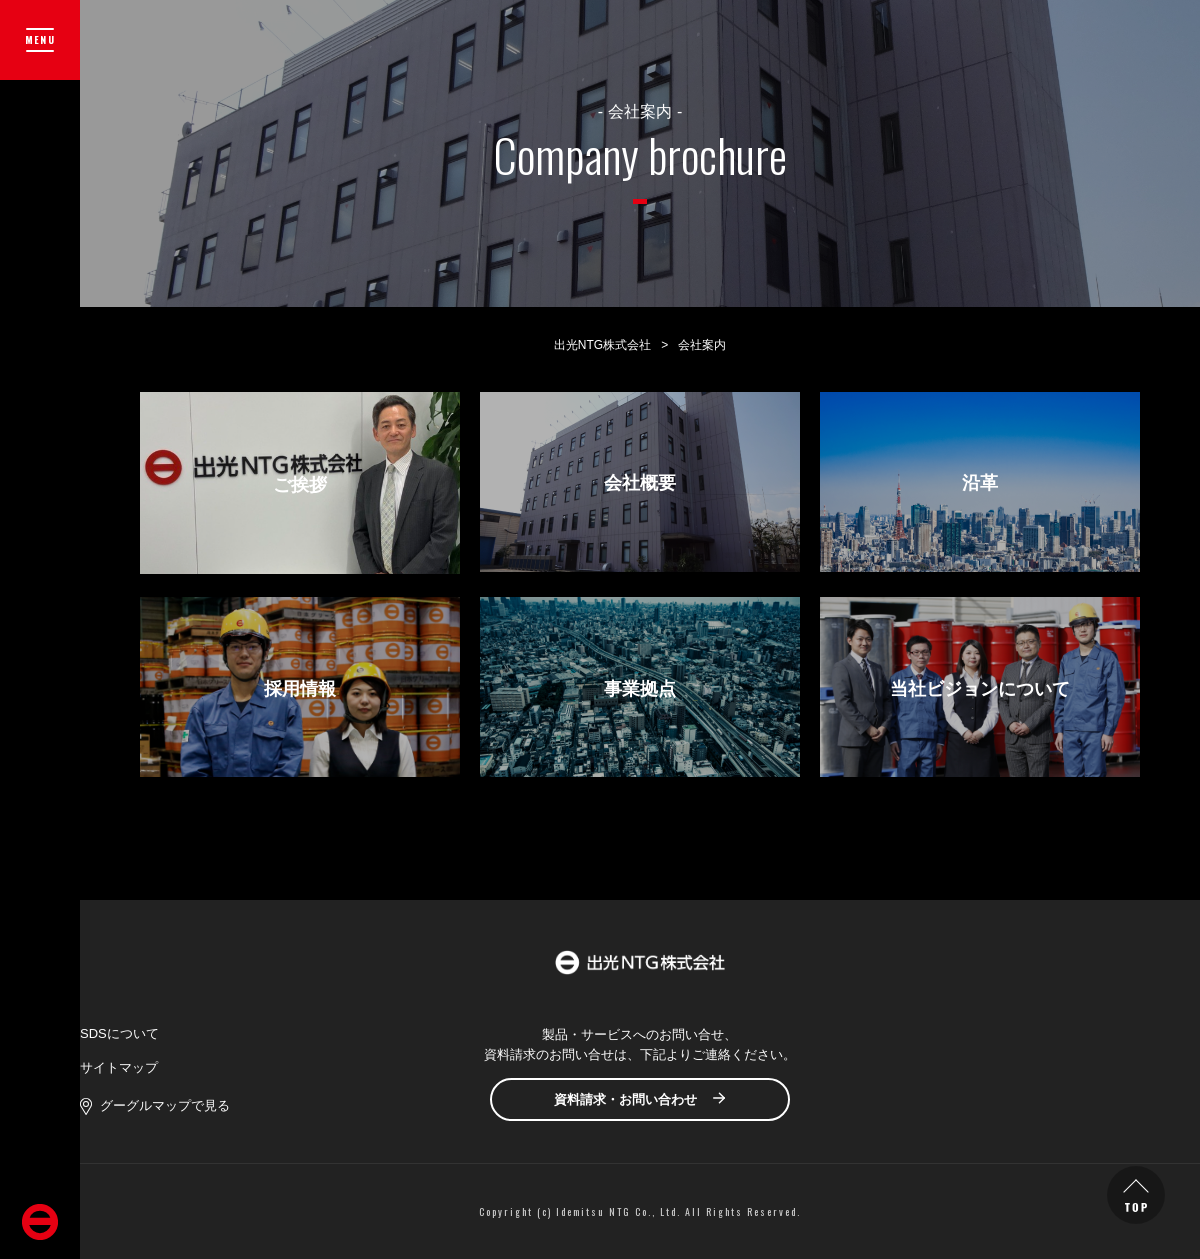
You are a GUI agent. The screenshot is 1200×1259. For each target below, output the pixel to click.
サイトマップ (119, 1067)
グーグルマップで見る (165, 1105)
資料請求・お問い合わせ (625, 1099)
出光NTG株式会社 (602, 345)
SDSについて (119, 1033)
